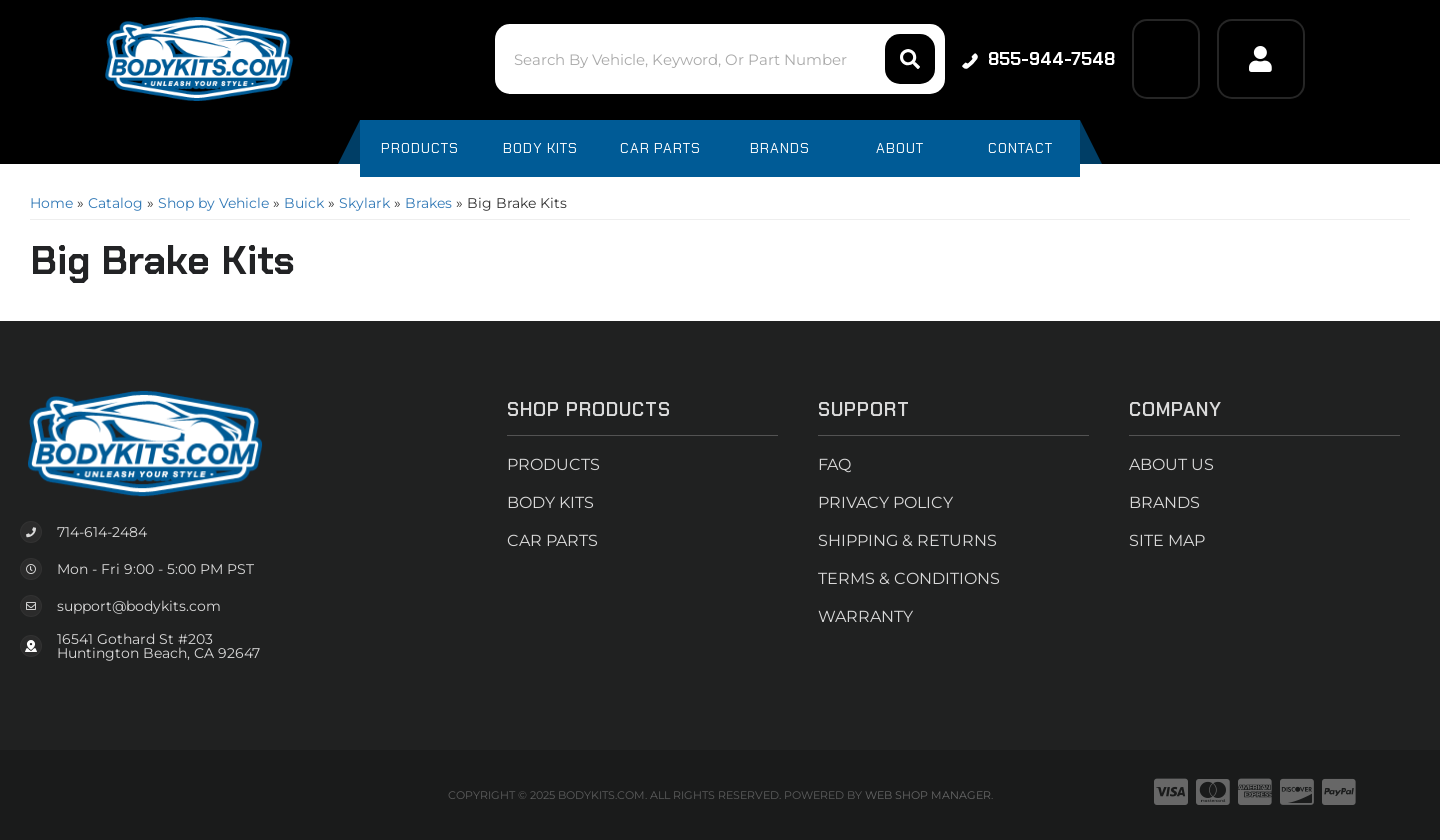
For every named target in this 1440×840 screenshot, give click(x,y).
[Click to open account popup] (1261, 59)
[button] (719, 59)
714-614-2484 (102, 532)
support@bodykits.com (139, 606)
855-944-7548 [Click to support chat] (1038, 59)
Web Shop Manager (928, 795)
